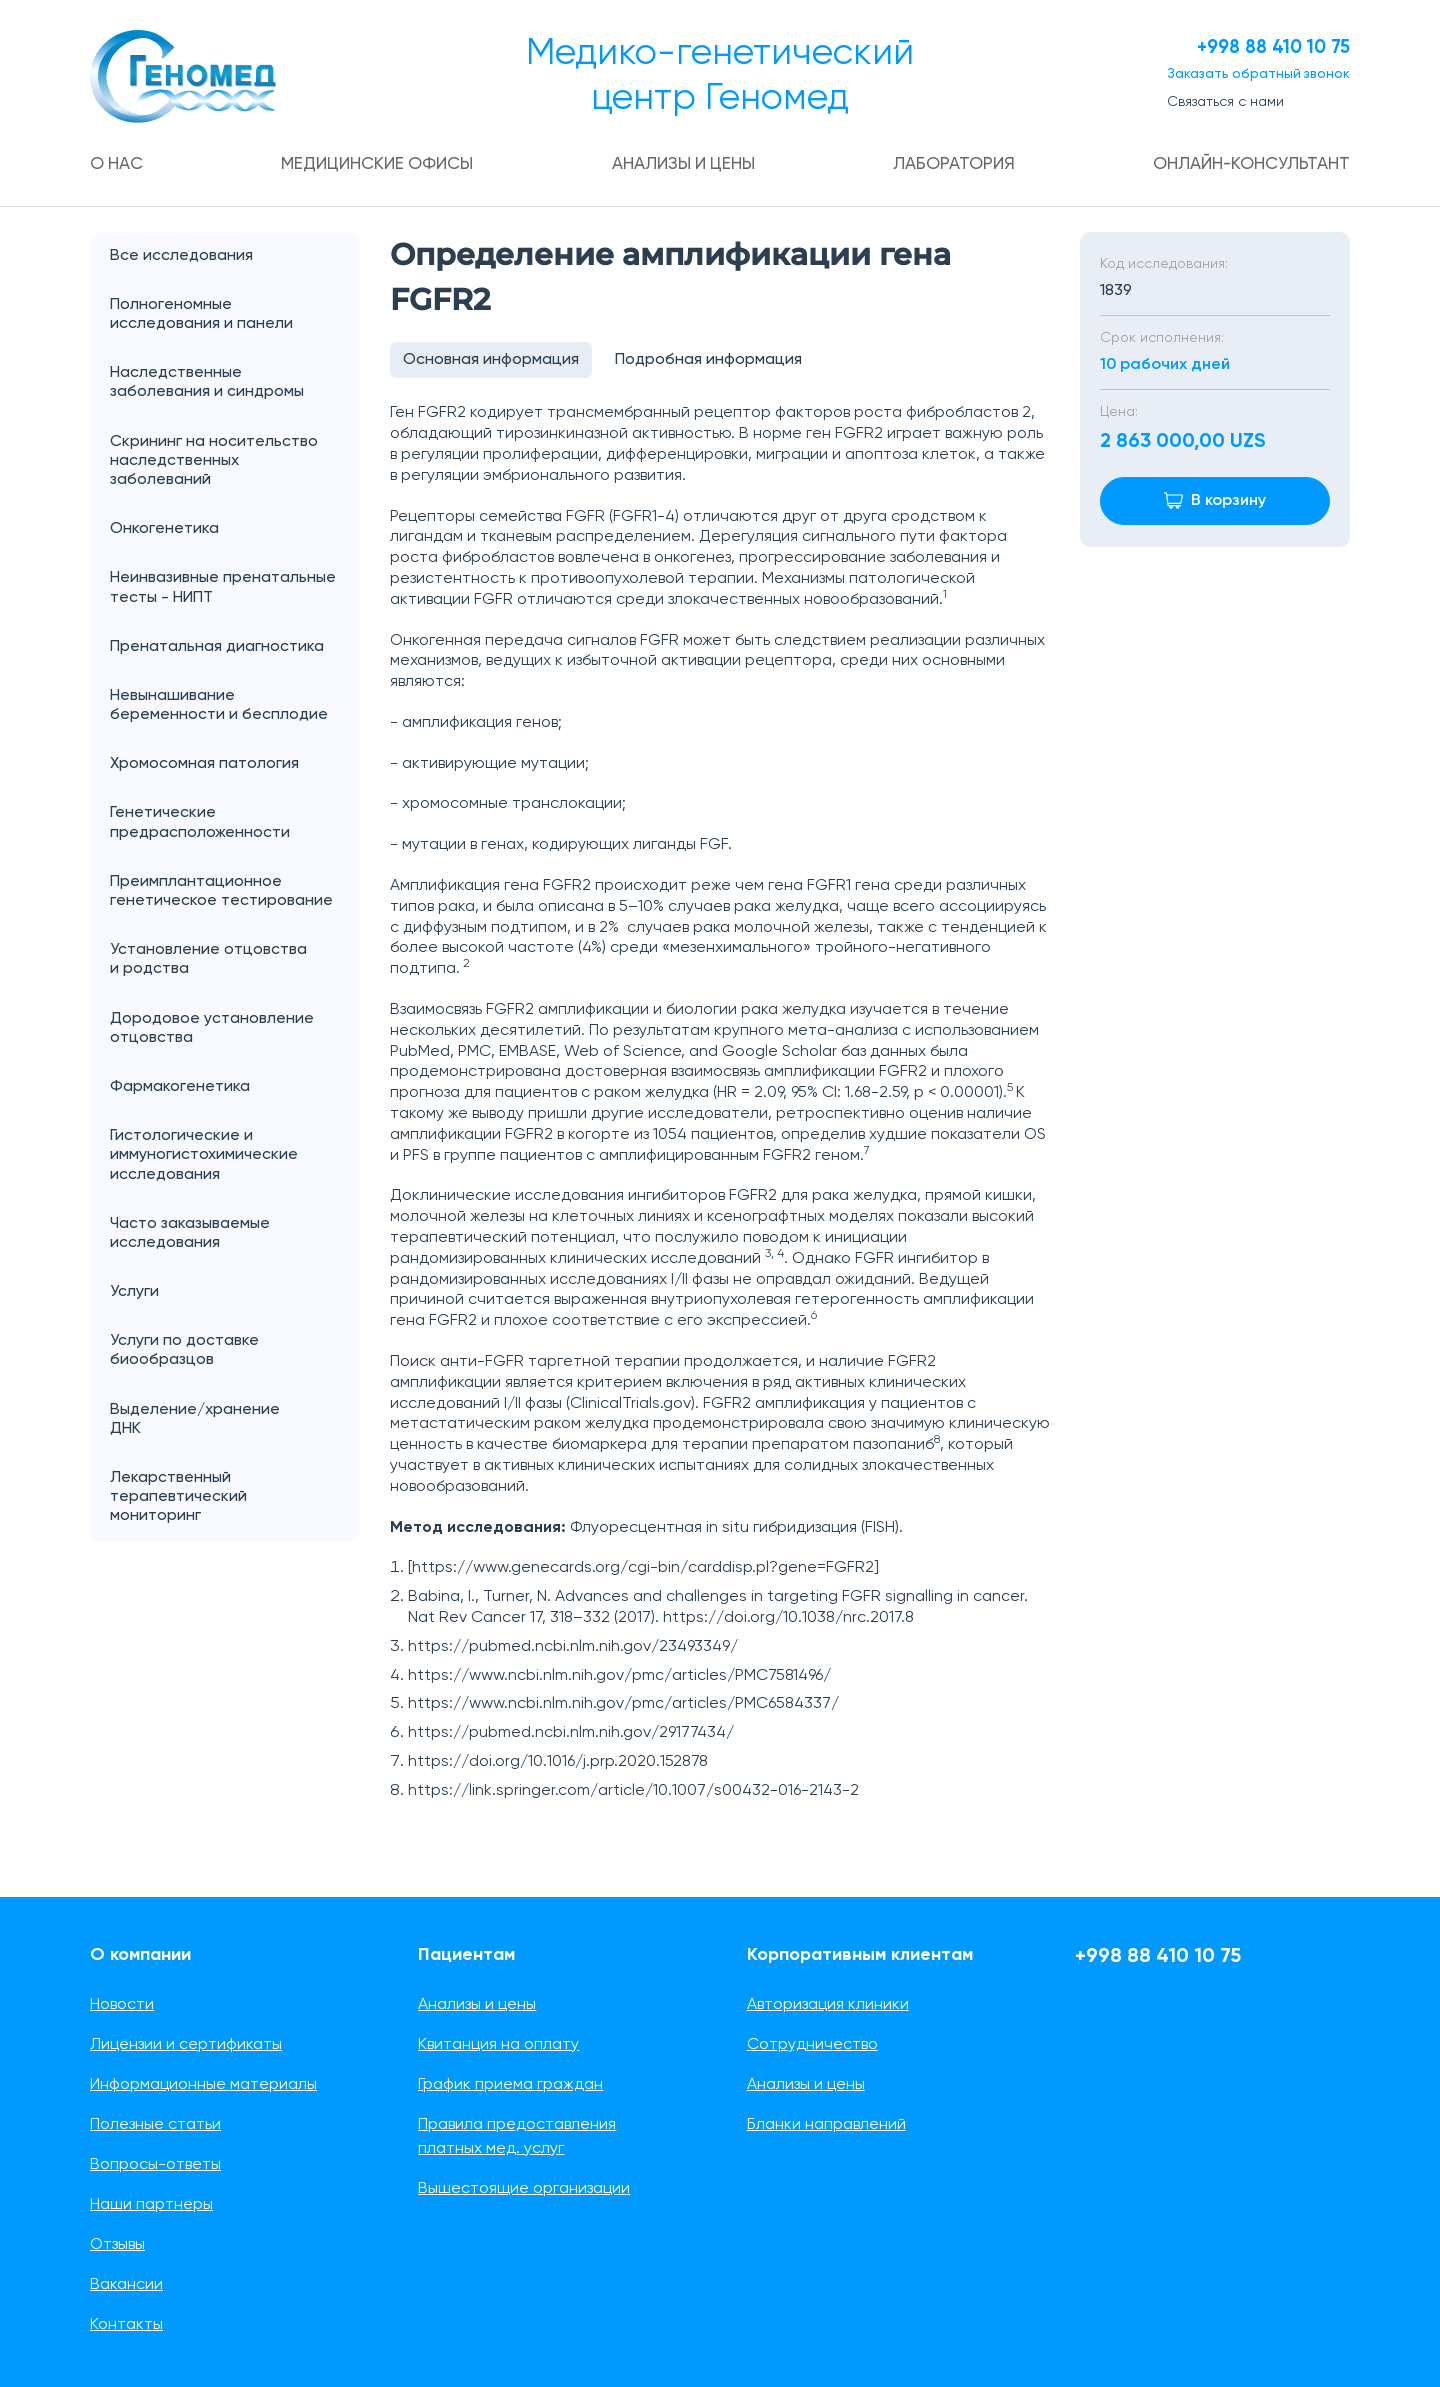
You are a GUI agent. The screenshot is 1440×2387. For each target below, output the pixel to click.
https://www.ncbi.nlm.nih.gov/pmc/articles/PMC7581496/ (619, 1681)
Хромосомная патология (204, 765)
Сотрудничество (812, 2045)
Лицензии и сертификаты (186, 2045)
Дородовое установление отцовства (212, 1029)
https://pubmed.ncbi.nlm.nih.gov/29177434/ (571, 1738)
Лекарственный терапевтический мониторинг (178, 1498)
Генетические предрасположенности (200, 823)
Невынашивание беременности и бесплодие (219, 706)
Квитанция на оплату (498, 2045)
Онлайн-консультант (1246, 165)
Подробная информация (714, 363)
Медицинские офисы (378, 165)
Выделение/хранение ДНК (235, 1421)
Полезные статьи (155, 2125)
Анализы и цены (683, 165)
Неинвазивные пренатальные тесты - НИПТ (223, 588)
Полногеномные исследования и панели (235, 316)
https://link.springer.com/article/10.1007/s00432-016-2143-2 (633, 1796)
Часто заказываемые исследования (190, 1234)
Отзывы (117, 2245)
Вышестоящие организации (524, 2189)
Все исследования (181, 257)
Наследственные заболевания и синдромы (207, 383)
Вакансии (126, 2285)
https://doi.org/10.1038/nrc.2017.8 (788, 1623)
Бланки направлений (826, 2125)
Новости (122, 2005)
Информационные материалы (203, 2085)
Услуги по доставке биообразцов (184, 1351)
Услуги (235, 1293)
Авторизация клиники (828, 2005)
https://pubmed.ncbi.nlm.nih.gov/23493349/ (573, 1652)
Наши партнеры (151, 2205)
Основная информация (493, 363)
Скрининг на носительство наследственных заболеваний (214, 462)
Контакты (126, 2325)
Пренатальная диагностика (217, 648)
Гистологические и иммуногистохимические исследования (204, 1156)
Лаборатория (951, 165)
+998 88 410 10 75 (1260, 48)
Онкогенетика (235, 530)
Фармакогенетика (180, 1088)
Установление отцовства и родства (235, 961)
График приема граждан (510, 2085)
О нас (119, 165)
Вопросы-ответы (155, 2165)
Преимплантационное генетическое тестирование (221, 892)
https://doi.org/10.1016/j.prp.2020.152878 (558, 1767)
